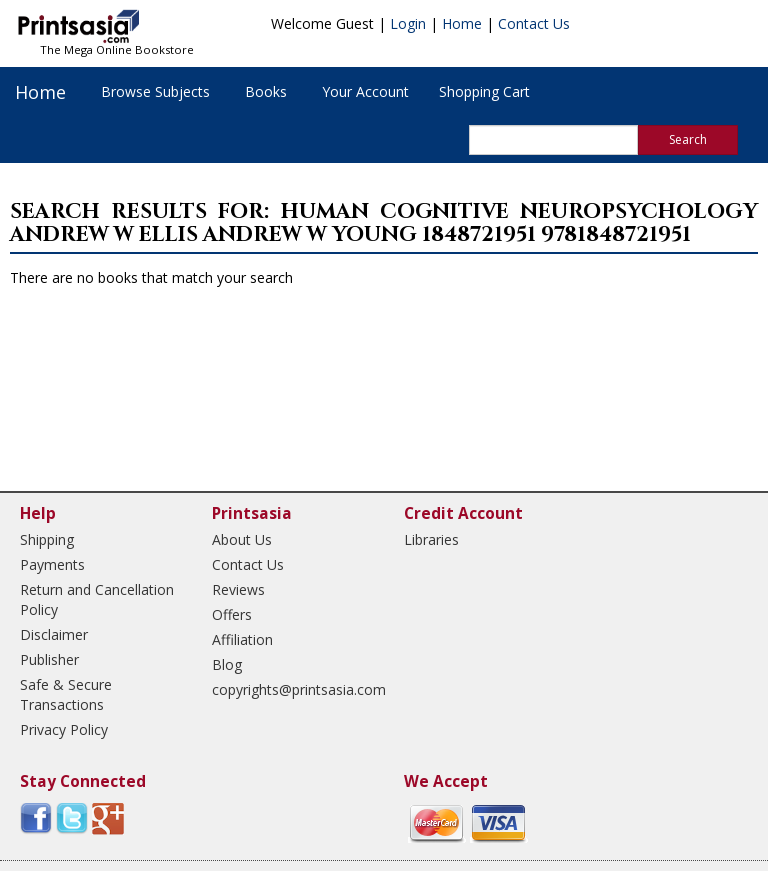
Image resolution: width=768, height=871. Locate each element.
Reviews (238, 589)
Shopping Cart (484, 91)
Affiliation (242, 639)
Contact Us (534, 23)
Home (462, 23)
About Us (242, 539)
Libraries (431, 539)
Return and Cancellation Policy (97, 599)
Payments (52, 564)
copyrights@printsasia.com (290, 689)
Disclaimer (54, 634)
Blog (227, 664)
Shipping (47, 539)
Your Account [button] (365, 91)
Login (408, 23)
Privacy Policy (64, 729)
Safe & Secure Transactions (66, 694)
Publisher (49, 659)
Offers (232, 614)
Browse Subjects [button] (155, 91)
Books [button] (266, 91)
